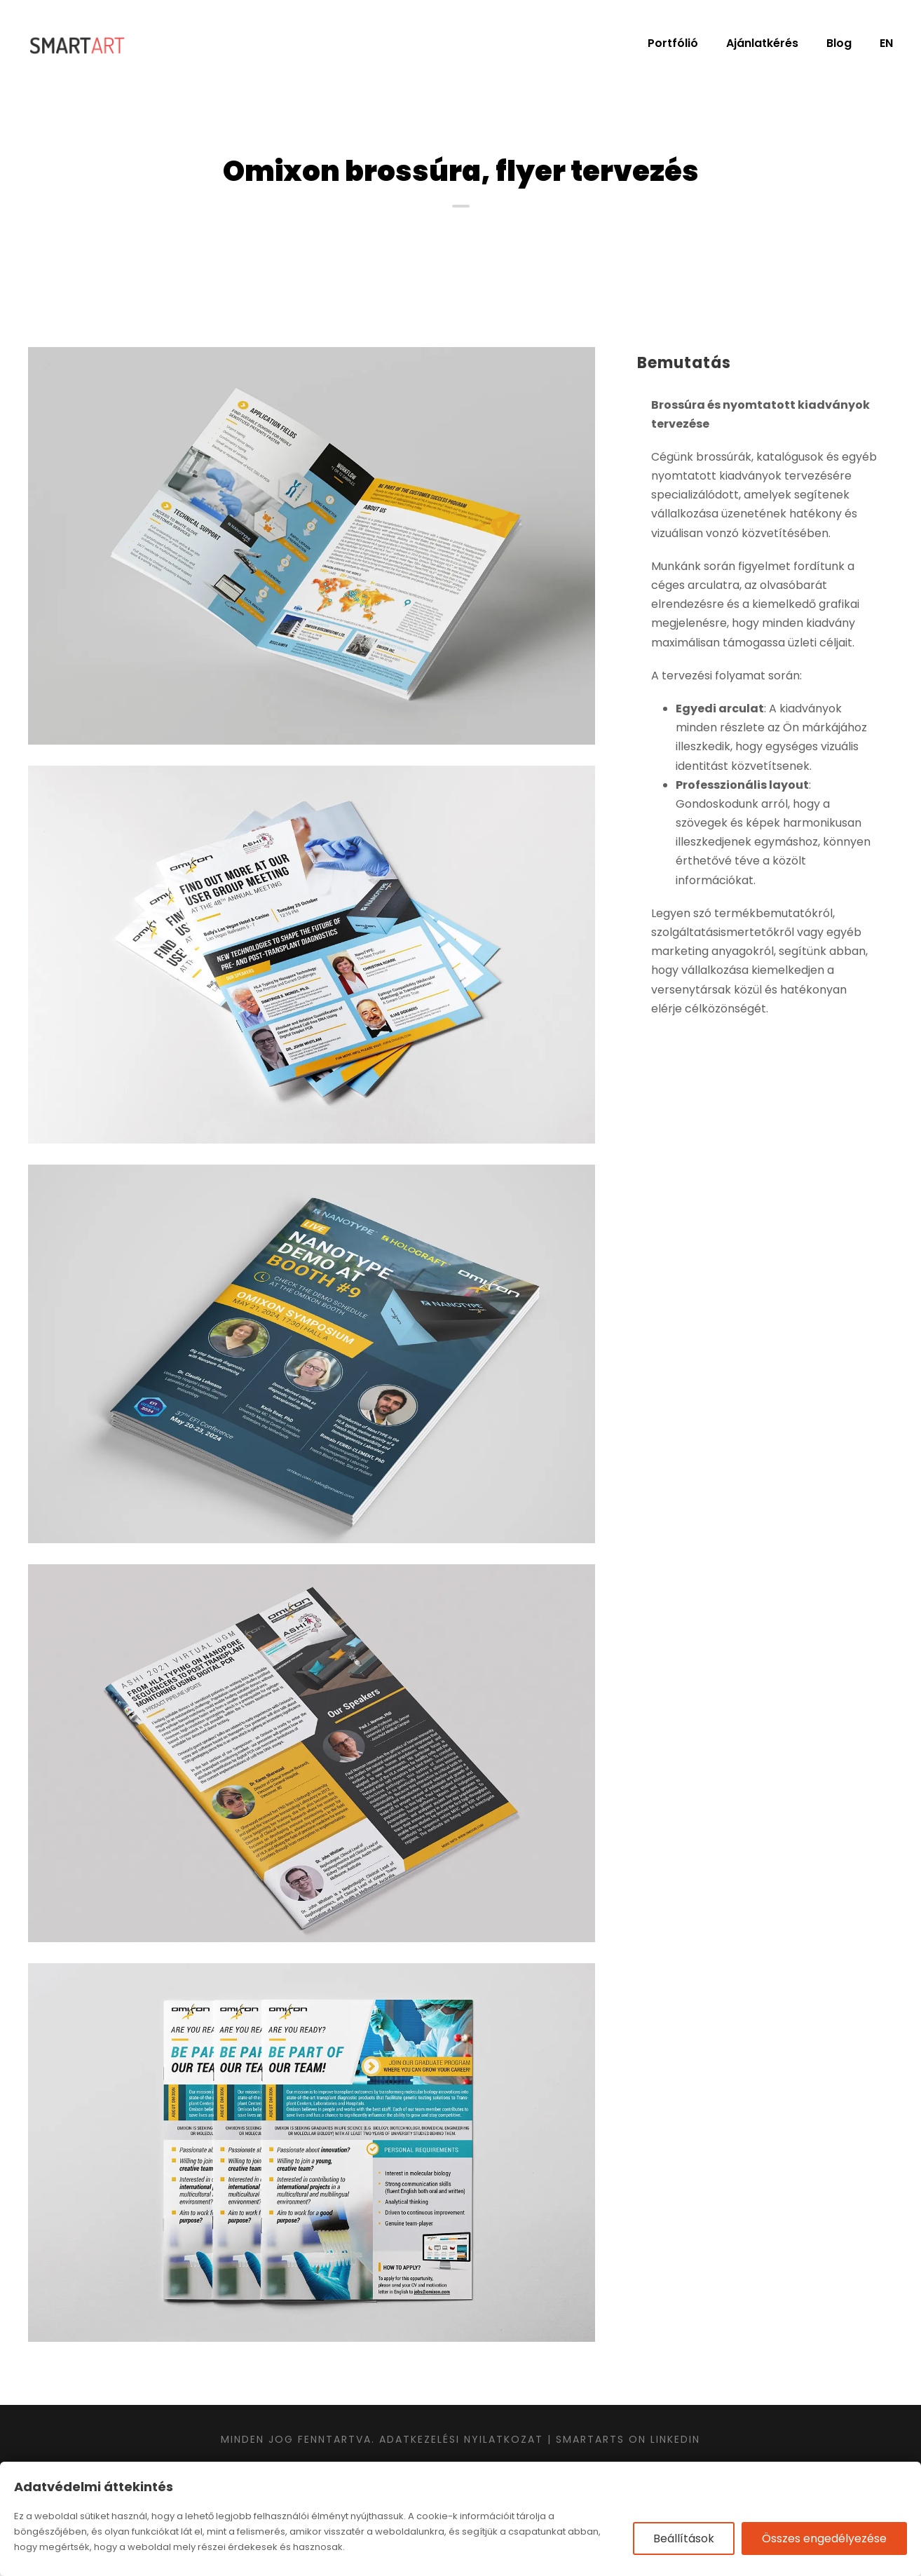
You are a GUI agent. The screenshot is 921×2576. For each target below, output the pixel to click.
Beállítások (683, 2538)
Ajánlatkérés (762, 43)
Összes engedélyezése (824, 2538)
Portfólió (673, 43)
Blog (839, 43)
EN (886, 43)
